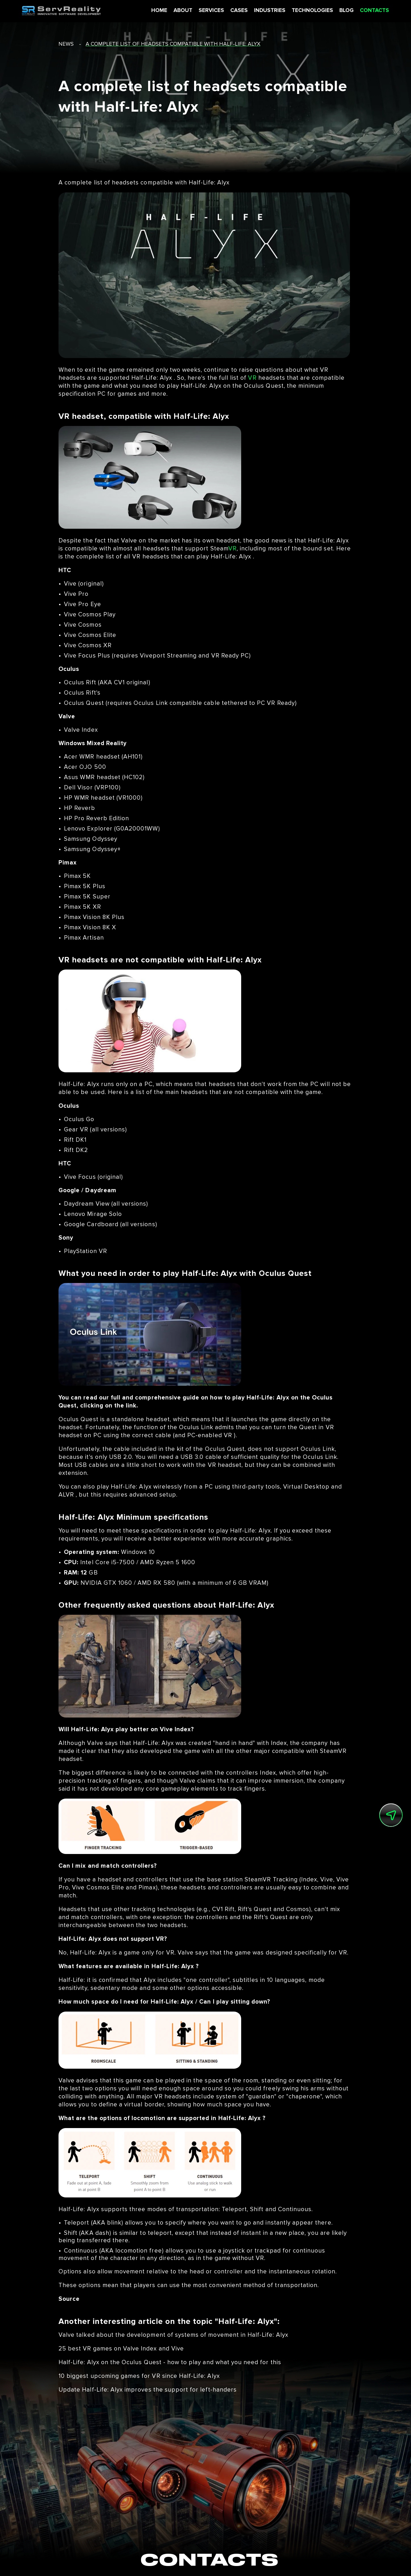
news (66, 44)
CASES (232, 11)
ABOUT (176, 11)
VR (252, 377)
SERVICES (204, 11)
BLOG (340, 11)
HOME (153, 11)
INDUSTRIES (263, 11)
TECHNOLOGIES (306, 11)
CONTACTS (367, 11)
